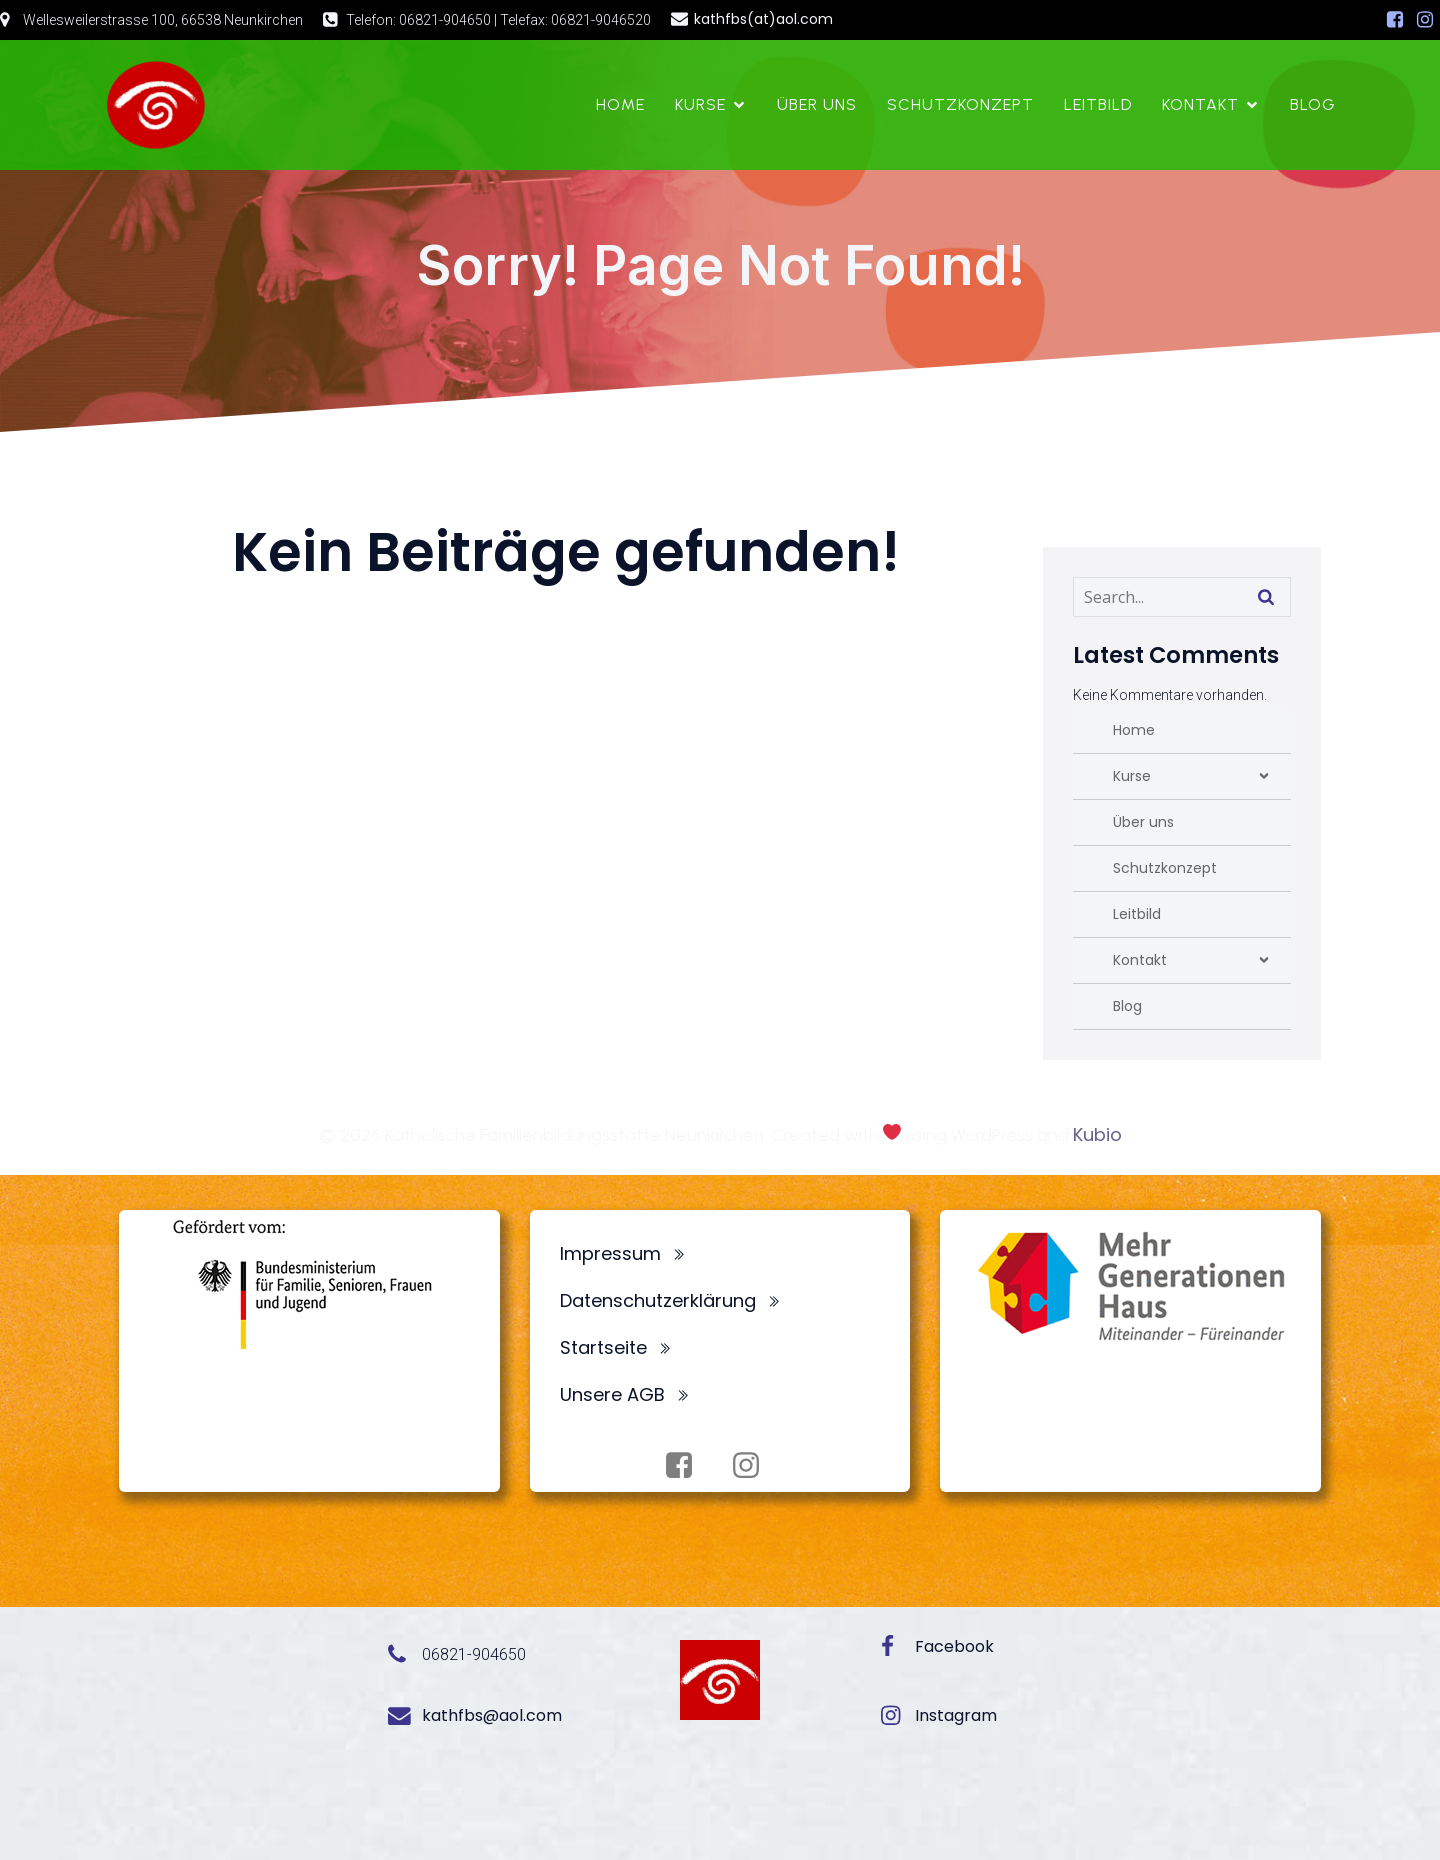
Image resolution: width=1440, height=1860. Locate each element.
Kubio (1097, 1134)
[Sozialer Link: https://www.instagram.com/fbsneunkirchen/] (1425, 20)
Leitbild (1098, 104)
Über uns (817, 104)
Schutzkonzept (960, 104)
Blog (1313, 104)
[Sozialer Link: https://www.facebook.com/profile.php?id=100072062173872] (1395, 20)
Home (620, 104)
